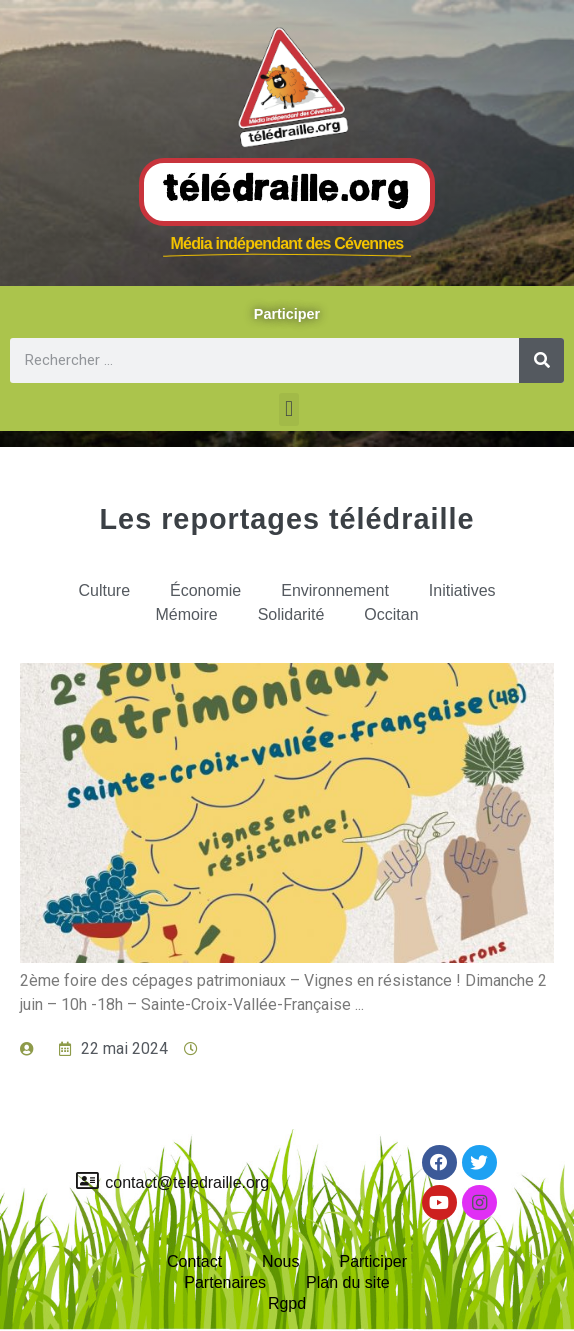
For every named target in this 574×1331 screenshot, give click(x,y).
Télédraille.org (287, 191)
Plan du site (348, 1282)
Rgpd (287, 1303)
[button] (288, 409)
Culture (104, 590)
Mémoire (186, 614)
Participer (373, 1261)
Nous (280, 1261)
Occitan (391, 614)
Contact (194, 1261)
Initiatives (462, 590)
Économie (205, 590)
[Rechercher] (541, 360)
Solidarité (291, 614)
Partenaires (225, 1282)
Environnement (335, 590)
